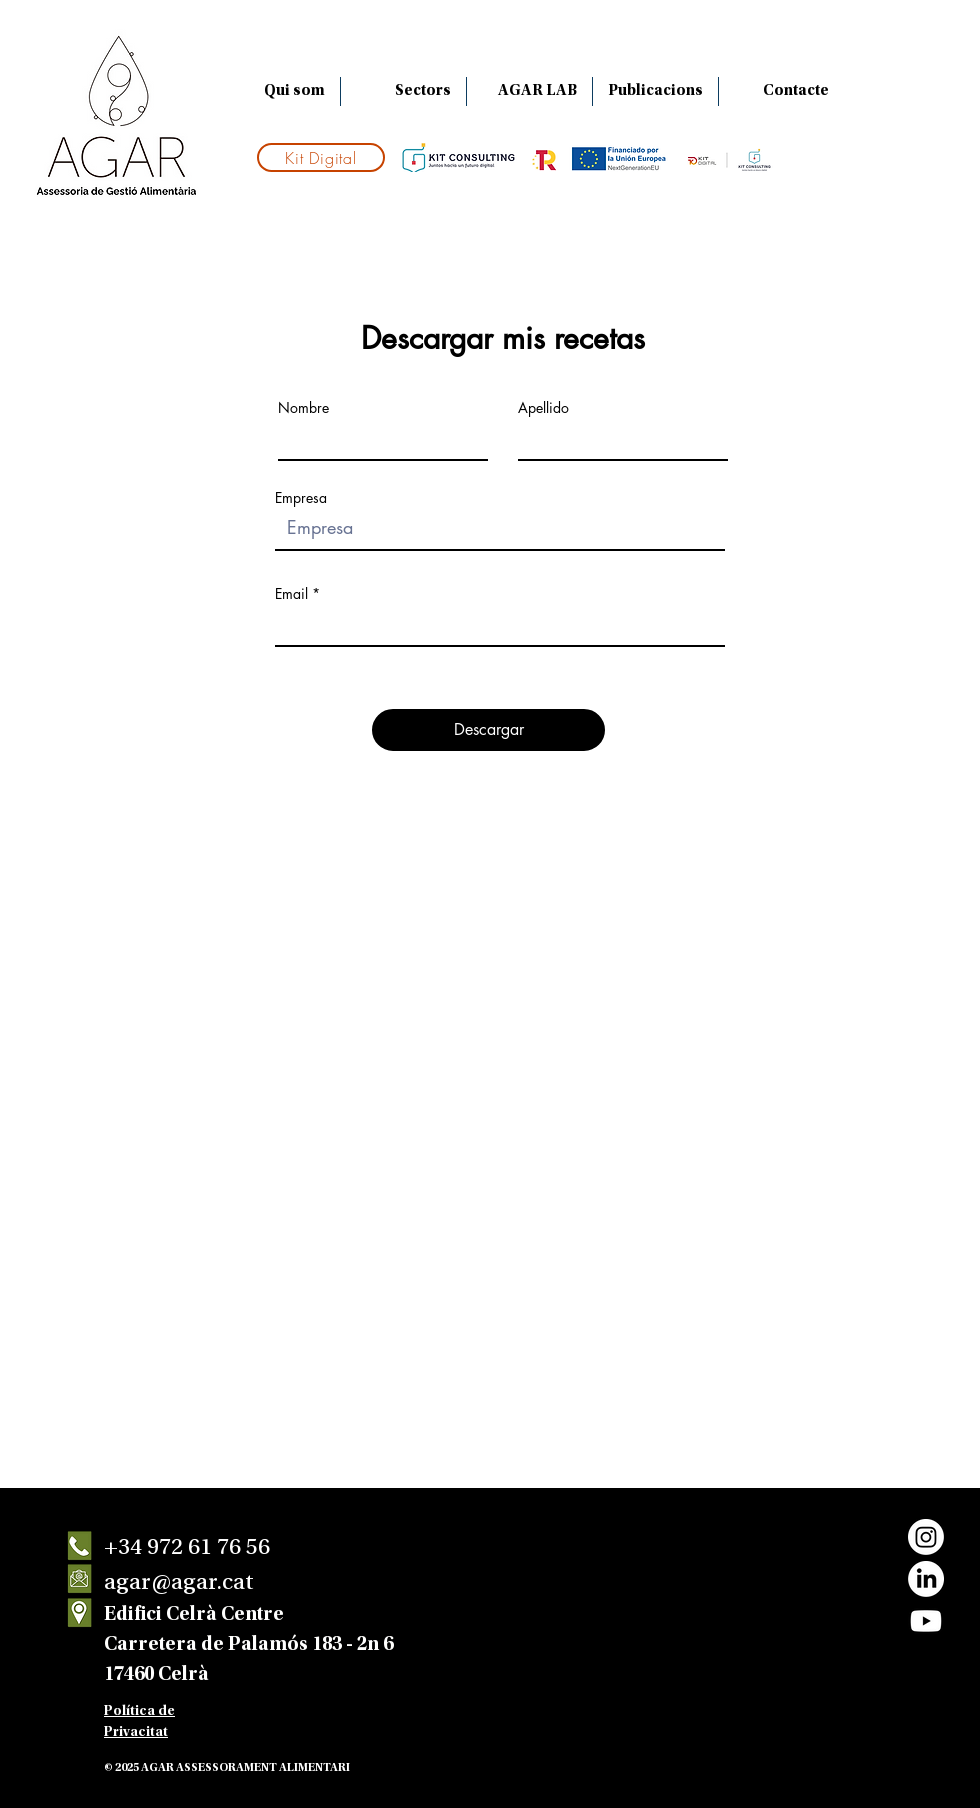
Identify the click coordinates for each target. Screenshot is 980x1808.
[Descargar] (488, 730)
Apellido (543, 408)
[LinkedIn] (926, 1579)
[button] (403, 91)
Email (291, 594)
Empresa (301, 498)
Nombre (303, 408)
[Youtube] (926, 1621)
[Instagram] (926, 1537)
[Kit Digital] (321, 157)
